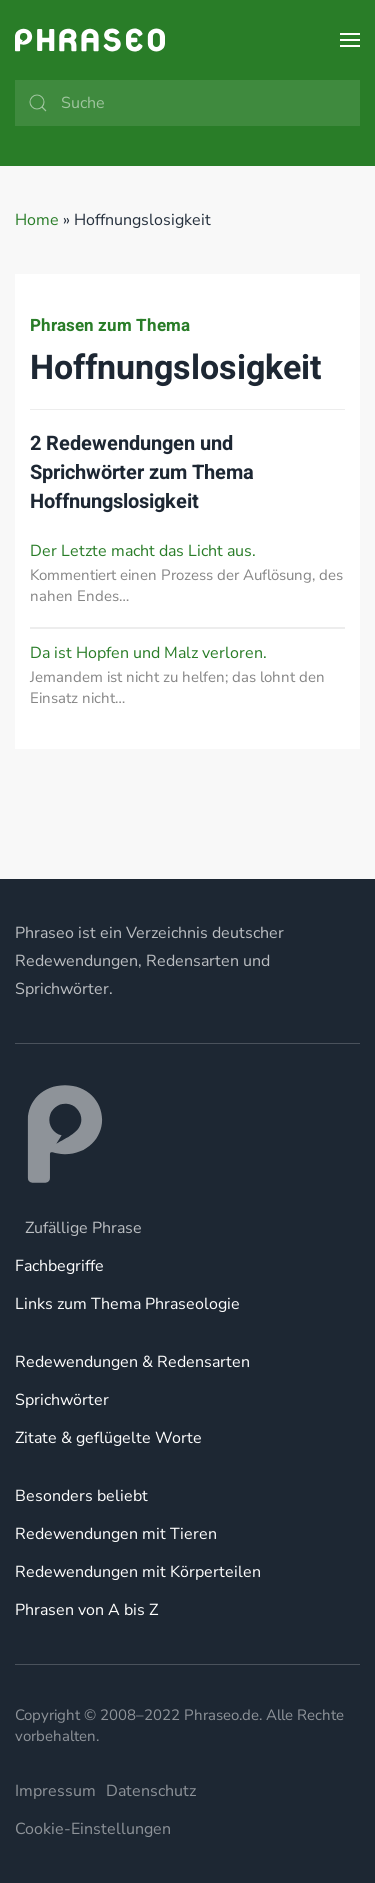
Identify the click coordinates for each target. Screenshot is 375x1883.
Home (37, 220)
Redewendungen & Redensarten (132, 1362)
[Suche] (187, 103)
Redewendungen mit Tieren (116, 1534)
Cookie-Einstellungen (93, 1829)
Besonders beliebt (81, 1496)
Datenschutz (151, 1791)
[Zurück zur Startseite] (90, 40)
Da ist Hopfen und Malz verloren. (148, 653)
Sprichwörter (62, 1400)
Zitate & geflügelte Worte (108, 1438)
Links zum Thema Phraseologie (127, 1304)
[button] (350, 40)
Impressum (55, 1791)
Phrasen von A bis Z (86, 1610)
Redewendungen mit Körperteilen (138, 1572)
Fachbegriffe (59, 1266)
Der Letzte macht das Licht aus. (143, 551)
